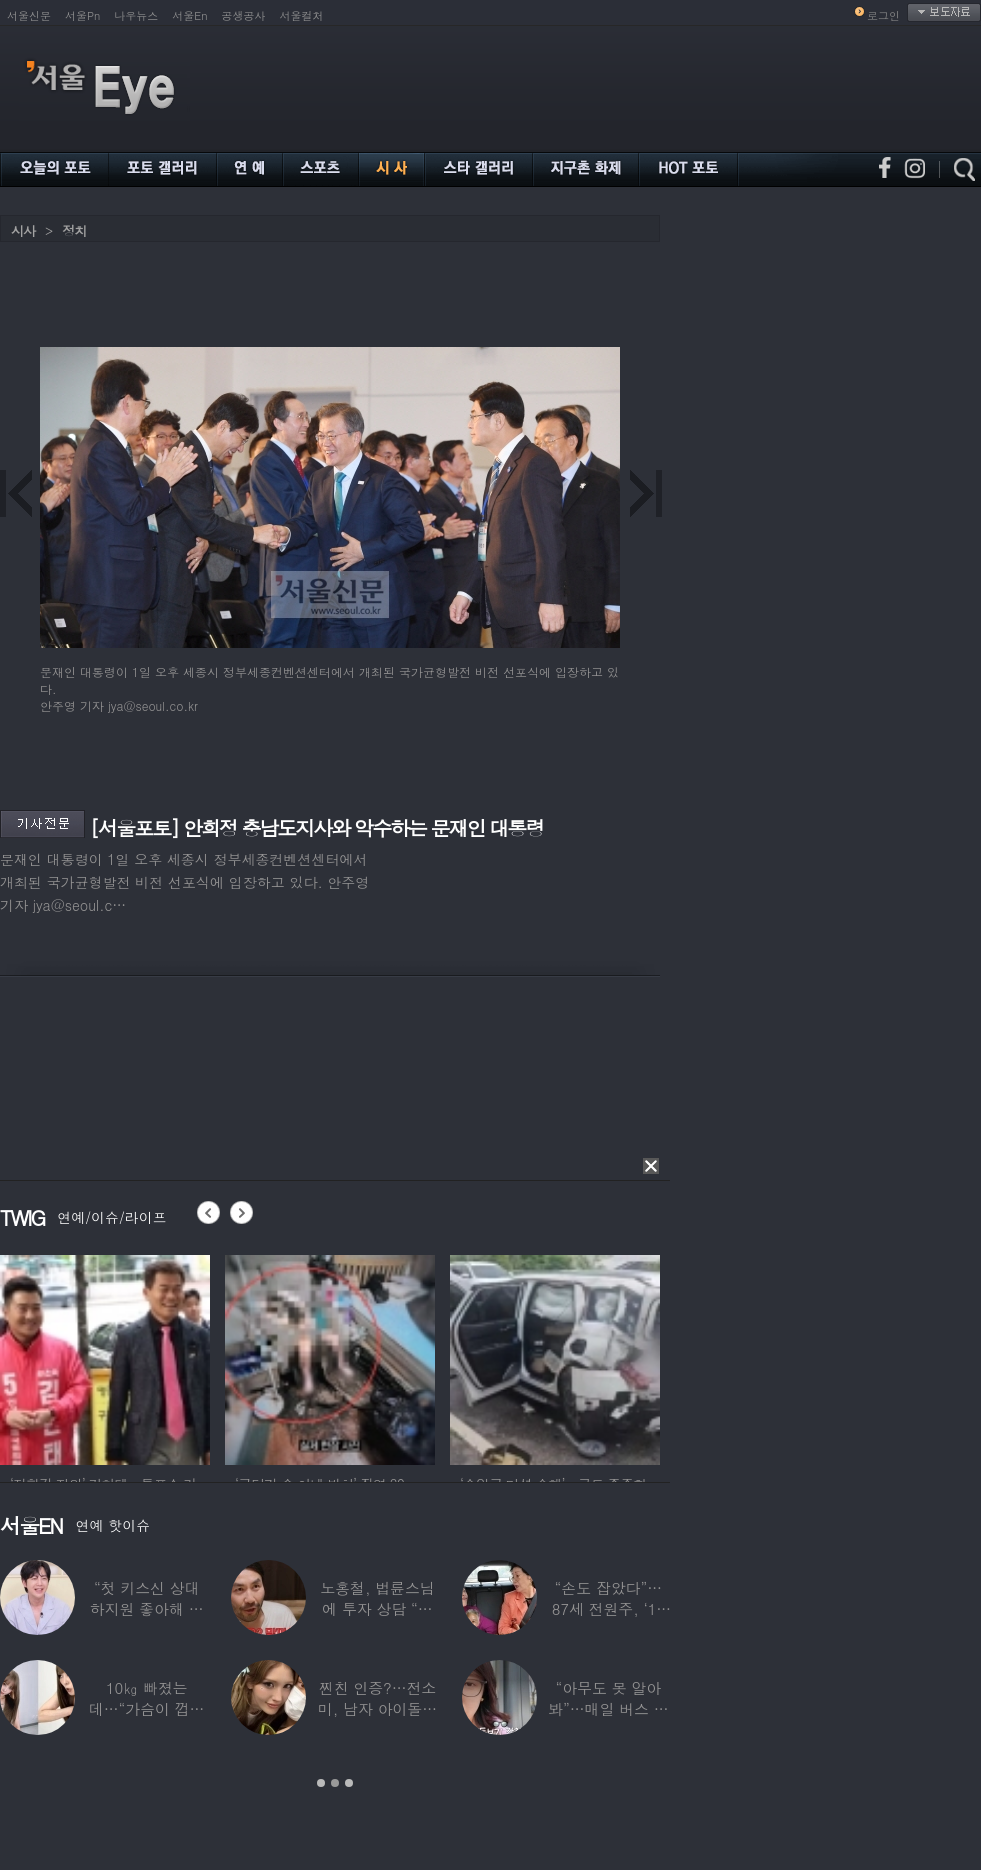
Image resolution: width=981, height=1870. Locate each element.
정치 (74, 230)
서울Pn (82, 15)
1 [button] (321, 1783)
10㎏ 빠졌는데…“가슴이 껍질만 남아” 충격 (147, 1708)
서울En (189, 15)
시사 (23, 230)
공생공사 (244, 15)
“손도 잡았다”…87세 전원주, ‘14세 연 (608, 1608)
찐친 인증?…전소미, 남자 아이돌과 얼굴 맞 (377, 1708)
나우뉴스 (136, 15)
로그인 (883, 15)
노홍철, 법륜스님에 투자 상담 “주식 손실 (377, 1608)
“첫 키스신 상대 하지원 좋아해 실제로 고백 (147, 1608)
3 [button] (349, 1783)
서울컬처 (302, 15)
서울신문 (29, 15)
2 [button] (335, 1783)
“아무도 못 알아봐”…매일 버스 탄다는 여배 (608, 1708)
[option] (105, 1357)
